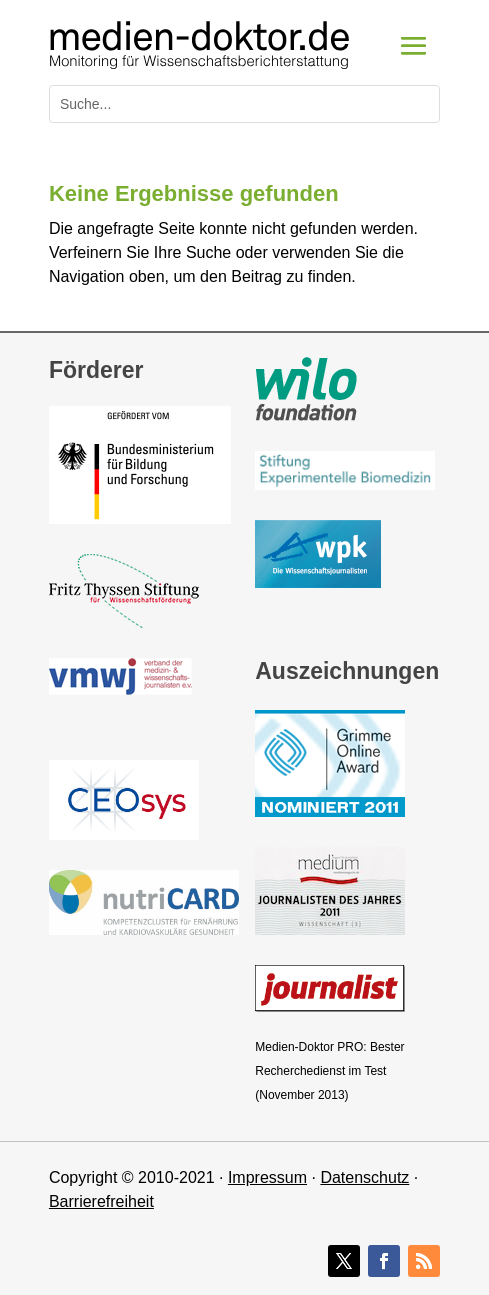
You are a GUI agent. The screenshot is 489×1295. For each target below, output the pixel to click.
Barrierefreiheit (101, 1201)
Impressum (267, 1177)
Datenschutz (364, 1177)
